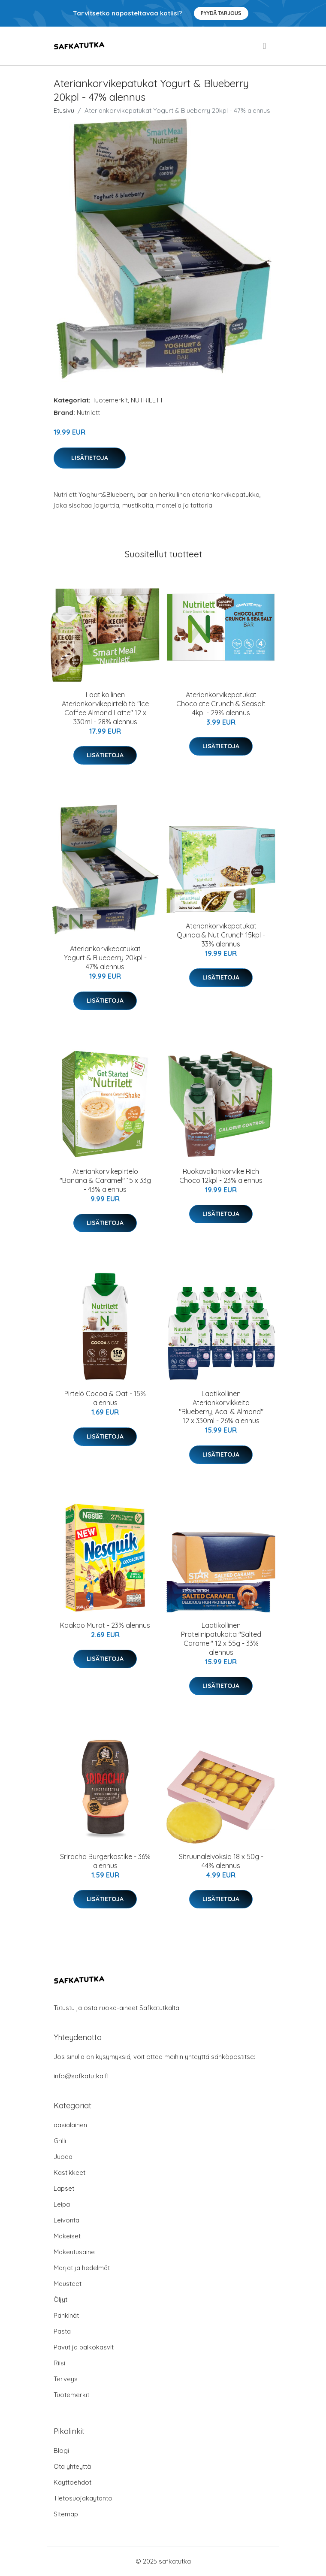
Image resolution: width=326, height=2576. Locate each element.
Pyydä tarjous (221, 13)
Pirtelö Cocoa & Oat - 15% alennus (105, 1398)
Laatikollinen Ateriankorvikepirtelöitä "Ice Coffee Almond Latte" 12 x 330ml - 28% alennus (105, 708)
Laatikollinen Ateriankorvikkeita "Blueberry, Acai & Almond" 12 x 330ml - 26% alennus (221, 1407)
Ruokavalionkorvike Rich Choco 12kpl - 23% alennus (221, 1176)
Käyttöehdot (72, 2482)
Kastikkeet (69, 2172)
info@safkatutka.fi (81, 2076)
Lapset (64, 2188)
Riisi (59, 2363)
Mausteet (68, 2284)
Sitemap (66, 2514)
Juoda (63, 2157)
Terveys (66, 2379)
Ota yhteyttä (72, 2466)
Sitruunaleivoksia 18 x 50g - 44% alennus (221, 1861)
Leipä (62, 2204)
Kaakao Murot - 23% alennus (105, 1625)
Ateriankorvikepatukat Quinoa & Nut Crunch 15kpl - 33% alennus (221, 935)
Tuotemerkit (110, 400)
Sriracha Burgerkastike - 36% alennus (105, 1861)
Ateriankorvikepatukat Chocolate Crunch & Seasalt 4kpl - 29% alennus (221, 703)
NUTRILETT (147, 400)
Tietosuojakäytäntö (83, 2498)
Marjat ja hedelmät (82, 2268)
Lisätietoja (89, 458)
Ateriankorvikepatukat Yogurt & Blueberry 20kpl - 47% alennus (105, 957)
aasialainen (70, 2125)
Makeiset (67, 2236)
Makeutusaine (74, 2252)
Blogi (61, 2450)
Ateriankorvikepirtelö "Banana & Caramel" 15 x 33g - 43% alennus (105, 1180)
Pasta (62, 2331)
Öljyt (60, 2299)
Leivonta (66, 2220)
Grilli (60, 2141)
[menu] (265, 46)
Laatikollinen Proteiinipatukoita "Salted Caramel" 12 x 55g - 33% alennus (221, 1639)
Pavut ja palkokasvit (84, 2347)
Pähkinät (66, 2315)
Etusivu (64, 110)
